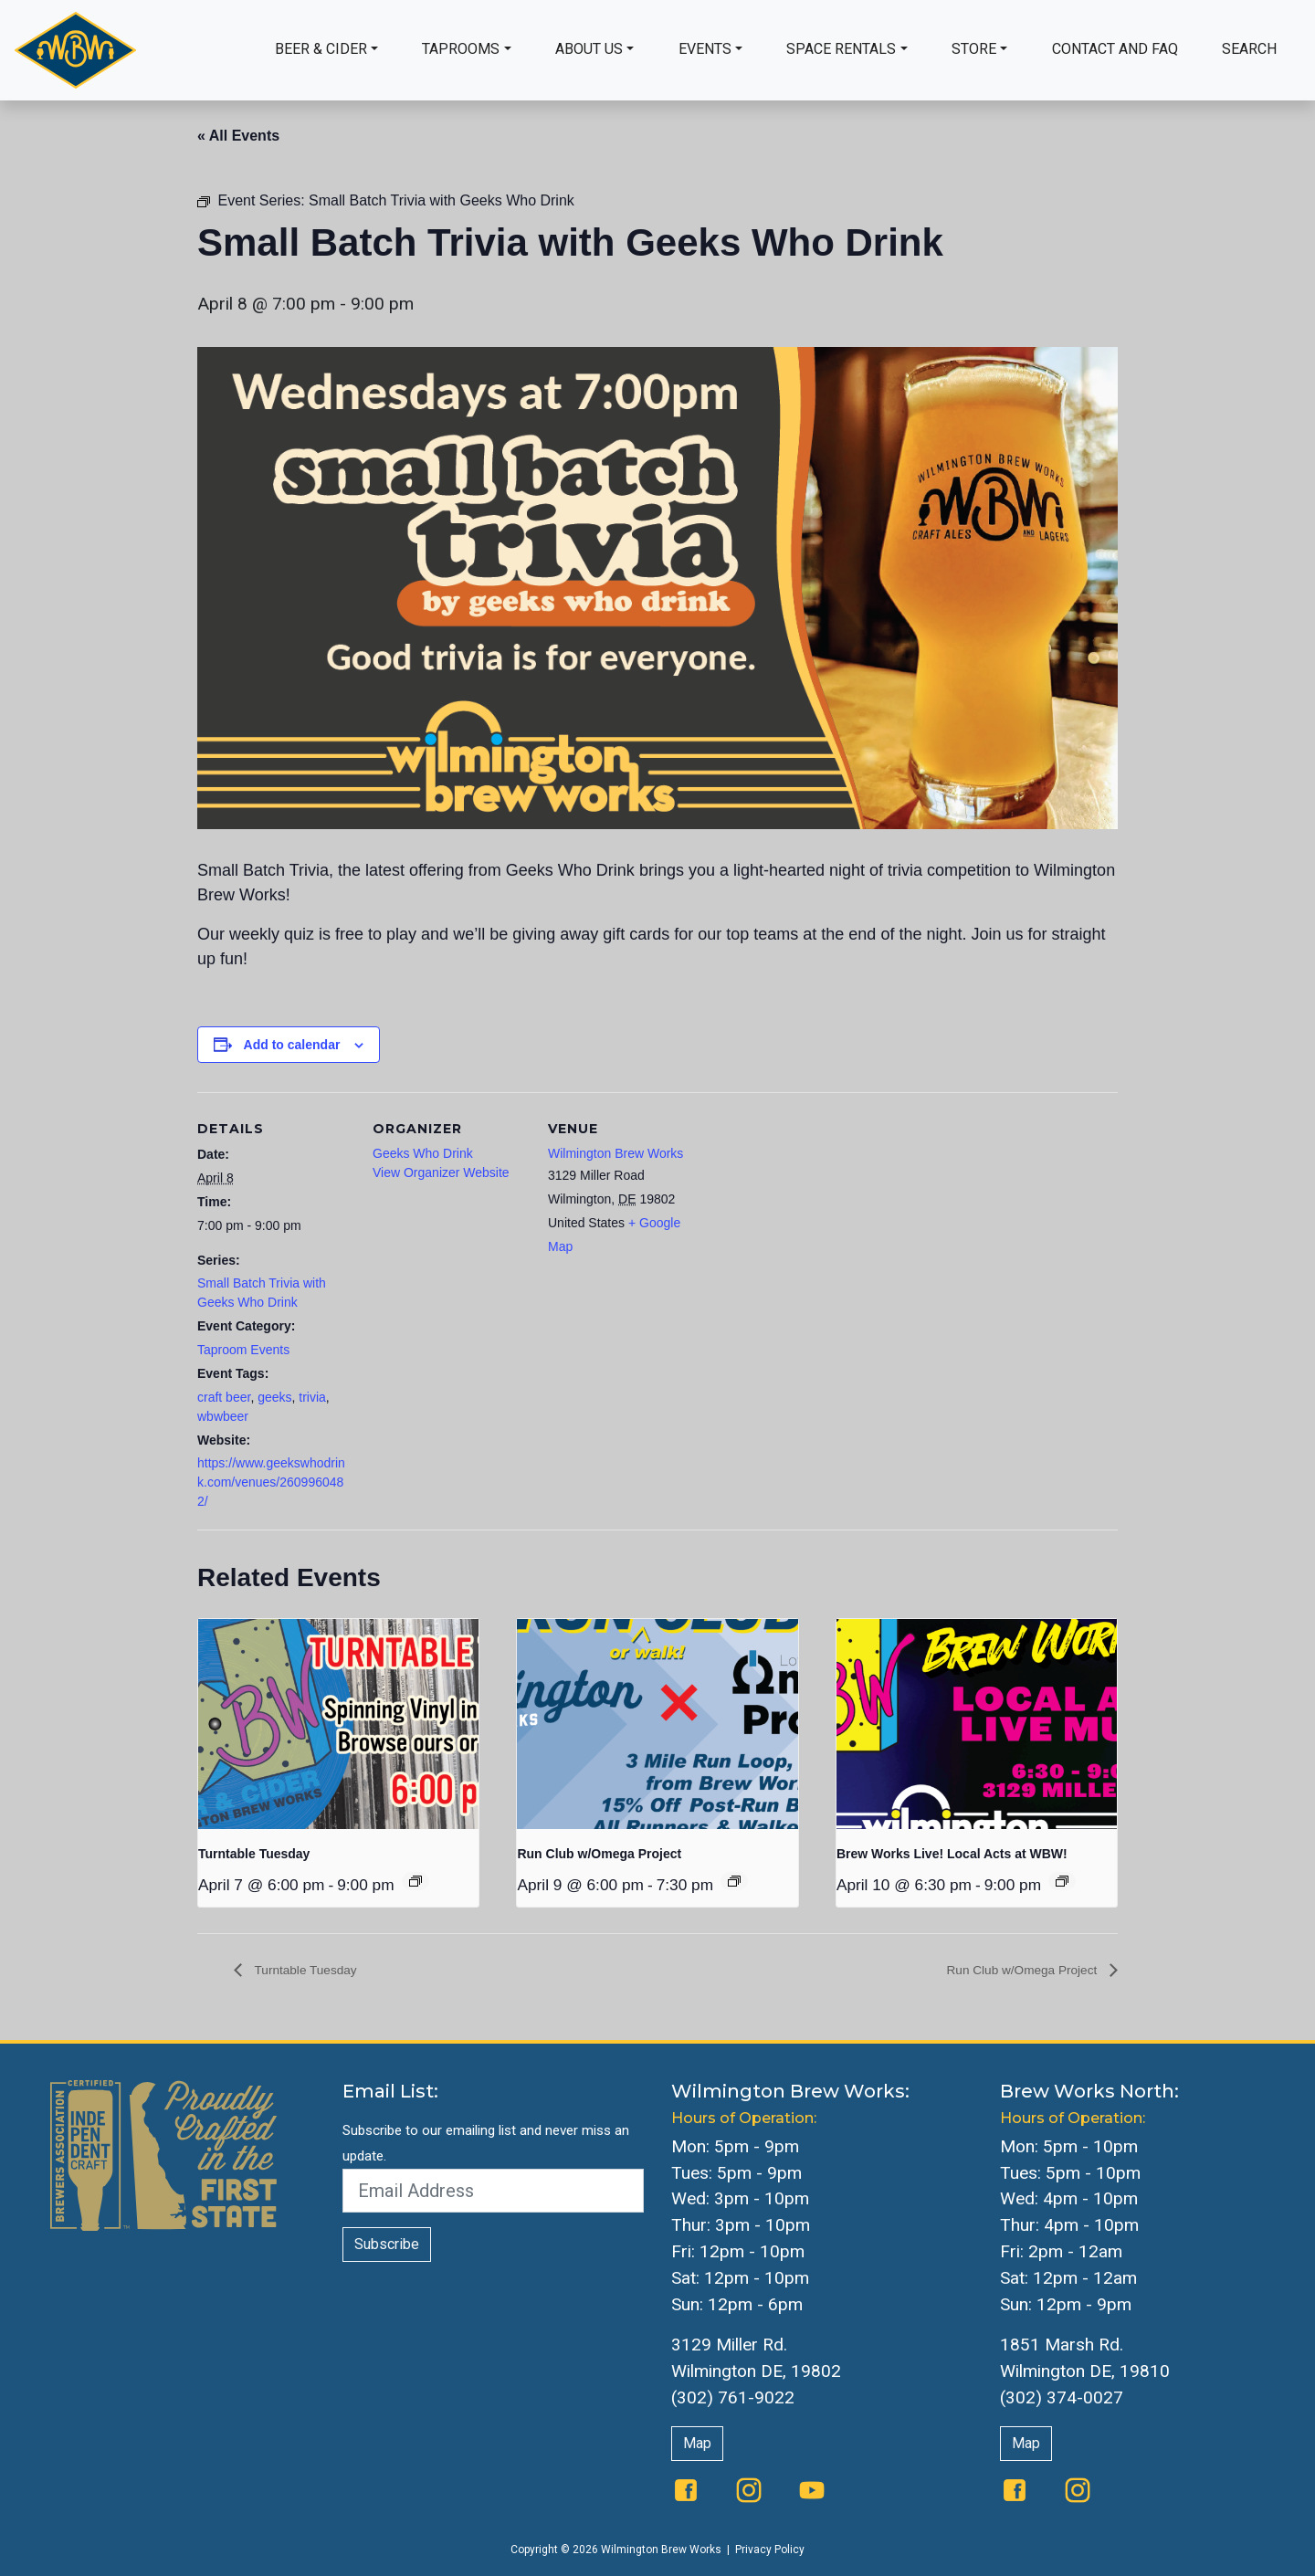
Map (697, 2444)
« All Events (238, 135)
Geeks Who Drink (423, 1153)
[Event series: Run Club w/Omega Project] (734, 1881)
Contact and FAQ (1115, 49)
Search (1249, 49)
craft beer (223, 1397)
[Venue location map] (819, 1217)
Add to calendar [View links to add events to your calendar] (292, 1044)
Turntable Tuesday (254, 1853)
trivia (312, 1397)
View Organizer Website (441, 1172)
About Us (589, 49)
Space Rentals (841, 49)
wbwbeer (222, 1416)
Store (974, 49)
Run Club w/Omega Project (599, 1853)
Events (705, 49)
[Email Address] (493, 2191)
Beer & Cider (321, 49)
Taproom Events (243, 1349)
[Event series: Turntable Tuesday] (415, 1881)
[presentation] (338, 1724)
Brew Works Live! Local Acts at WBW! (952, 1853)
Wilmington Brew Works (615, 1153)
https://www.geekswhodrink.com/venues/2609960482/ (271, 1482)
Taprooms (461, 49)
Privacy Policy (770, 2550)
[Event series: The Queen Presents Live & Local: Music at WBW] (1062, 1881)
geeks (274, 1397)
